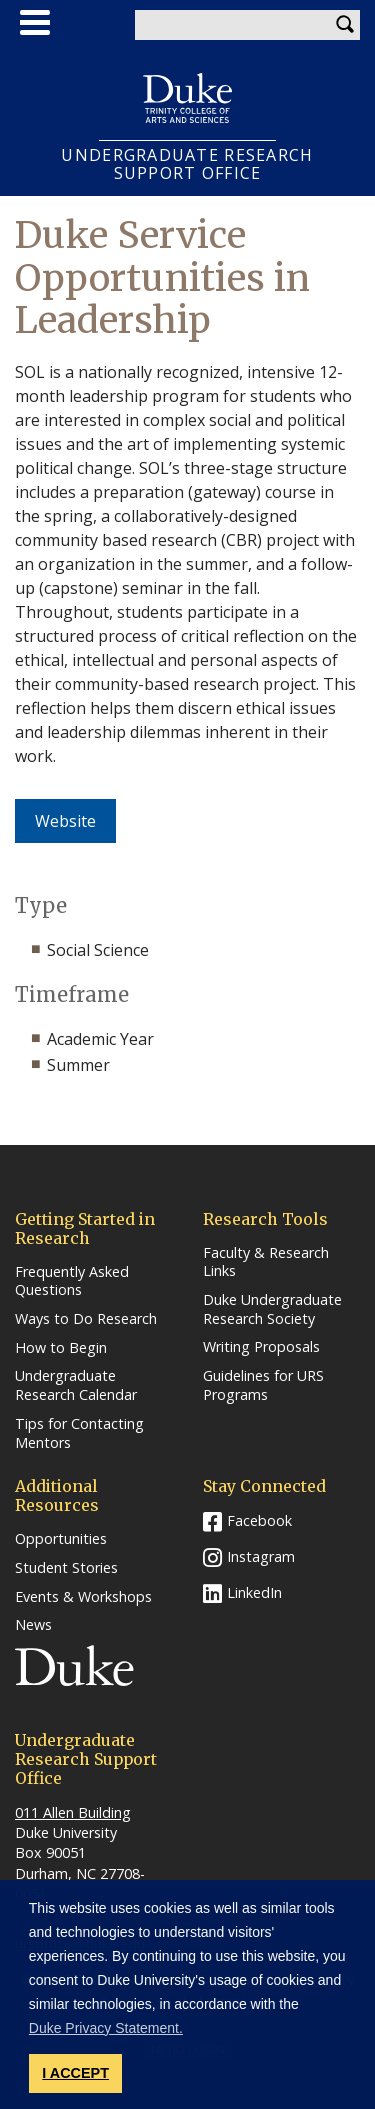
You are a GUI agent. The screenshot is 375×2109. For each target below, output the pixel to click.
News (33, 1625)
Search (345, 25)
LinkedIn (254, 1592)
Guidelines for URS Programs (263, 1385)
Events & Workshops (83, 1597)
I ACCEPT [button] (75, 2073)
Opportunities (61, 1539)
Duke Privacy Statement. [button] (106, 2028)
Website (65, 821)
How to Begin (61, 1348)
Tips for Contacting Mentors (79, 1433)
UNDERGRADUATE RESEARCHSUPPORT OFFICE (187, 164)
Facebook (259, 1520)
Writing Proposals (261, 1347)
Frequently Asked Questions (72, 1281)
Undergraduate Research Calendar (76, 1385)
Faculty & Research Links (266, 1262)
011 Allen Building (73, 1812)
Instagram (261, 1556)
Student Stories (66, 1568)
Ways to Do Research (86, 1319)
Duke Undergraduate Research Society (272, 1309)
